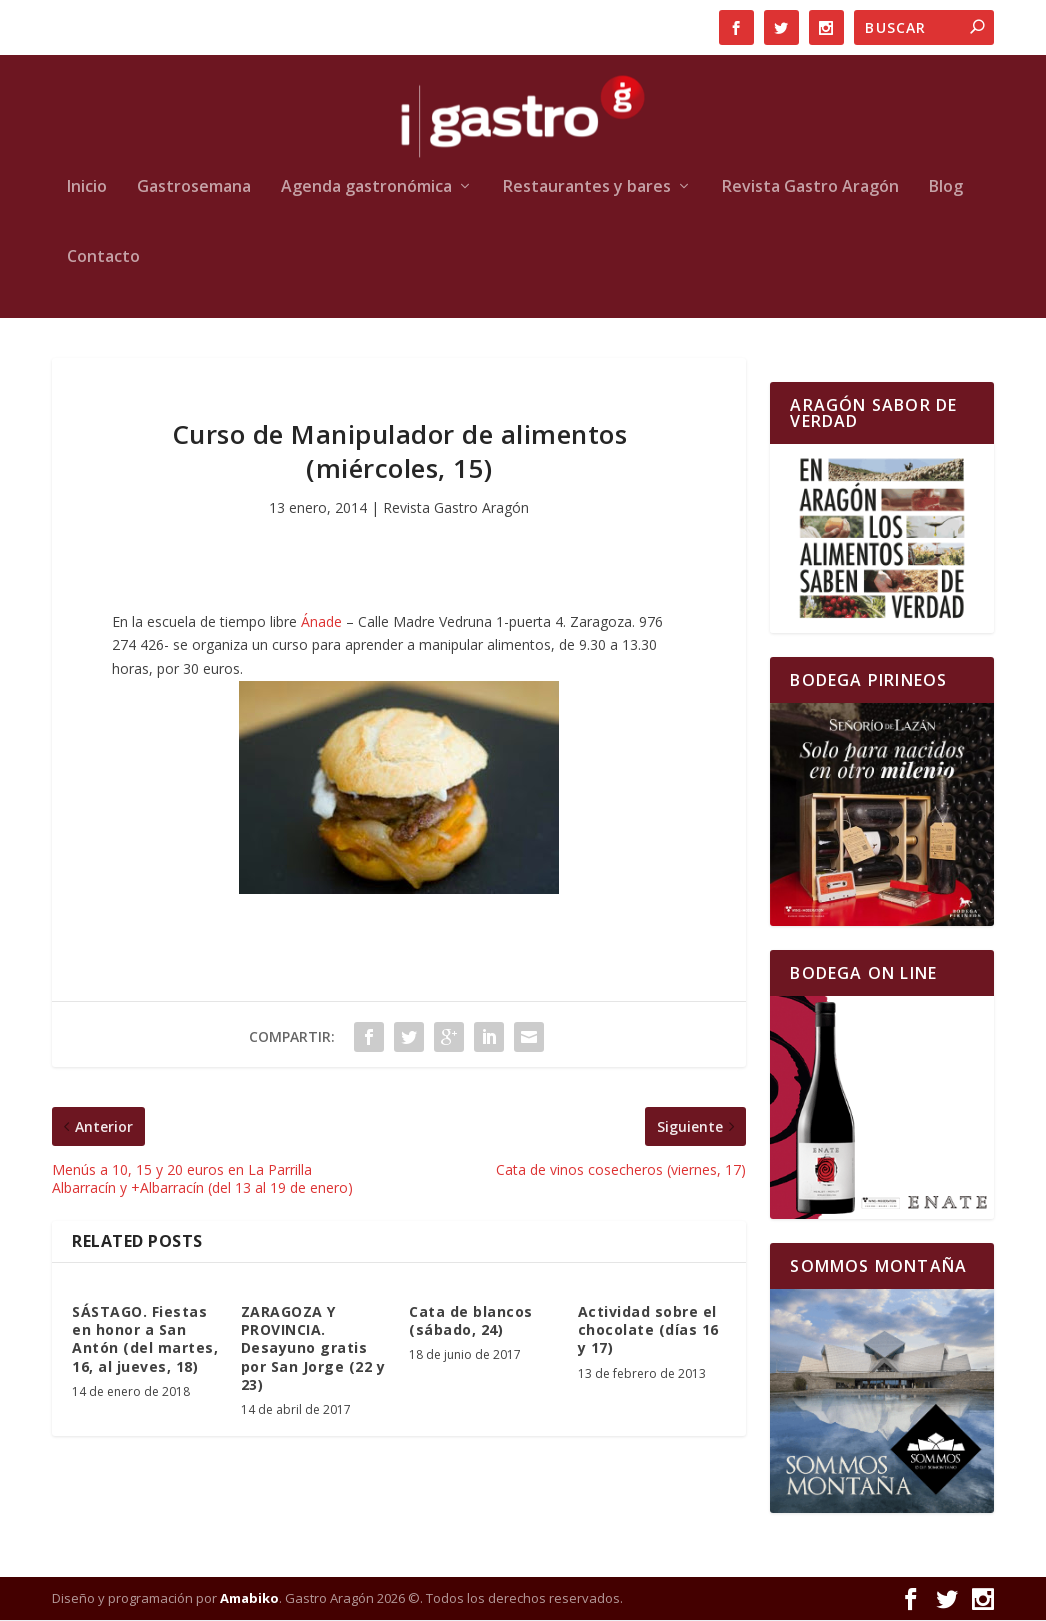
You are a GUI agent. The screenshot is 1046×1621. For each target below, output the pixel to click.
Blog (946, 188)
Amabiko (249, 1599)
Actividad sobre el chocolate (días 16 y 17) (648, 1330)
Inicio (87, 188)
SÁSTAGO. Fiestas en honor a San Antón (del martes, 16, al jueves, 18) (145, 1340)
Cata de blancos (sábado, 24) (471, 1321)
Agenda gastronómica (366, 188)
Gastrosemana (194, 188)
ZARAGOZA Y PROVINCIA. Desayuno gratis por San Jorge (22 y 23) (313, 1349)
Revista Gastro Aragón (810, 188)
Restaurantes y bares (587, 188)
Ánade (323, 621)
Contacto (103, 258)
